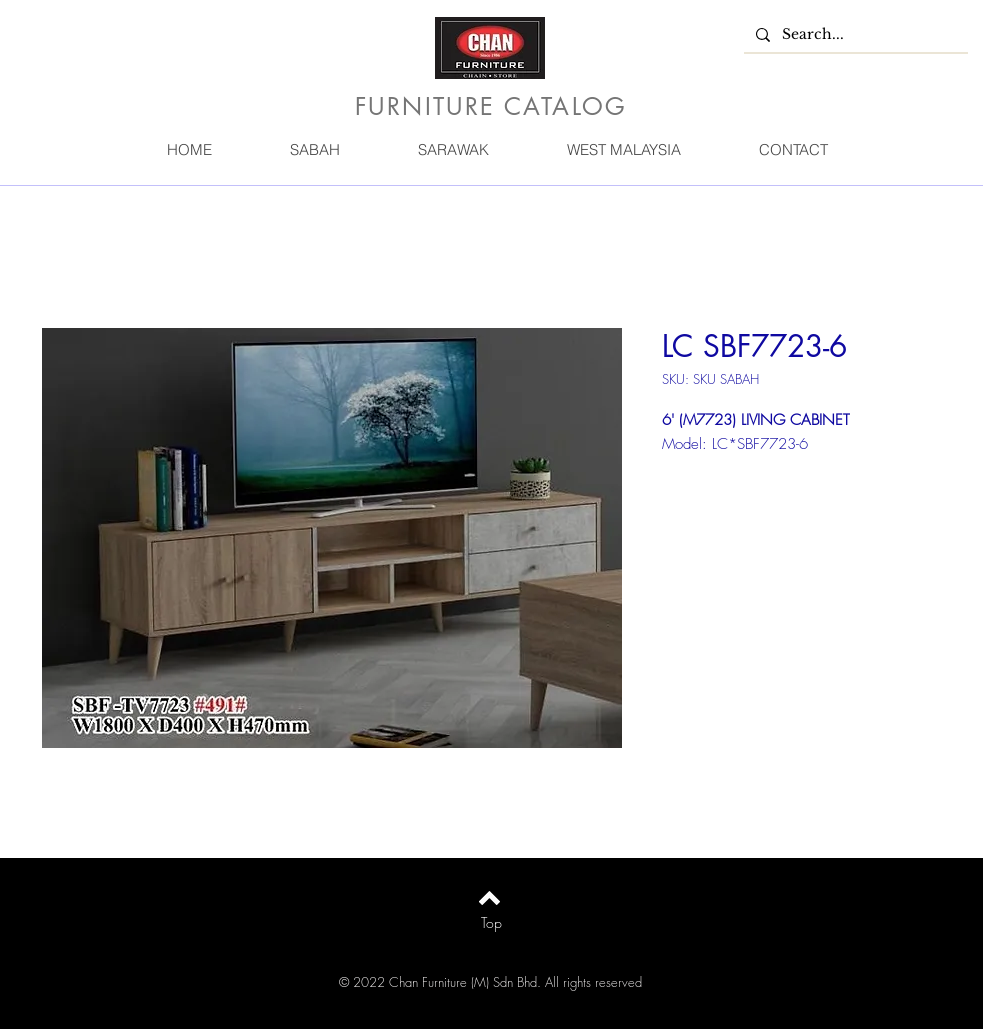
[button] (315, 149)
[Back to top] (489, 898)
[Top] (491, 923)
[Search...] (854, 35)
